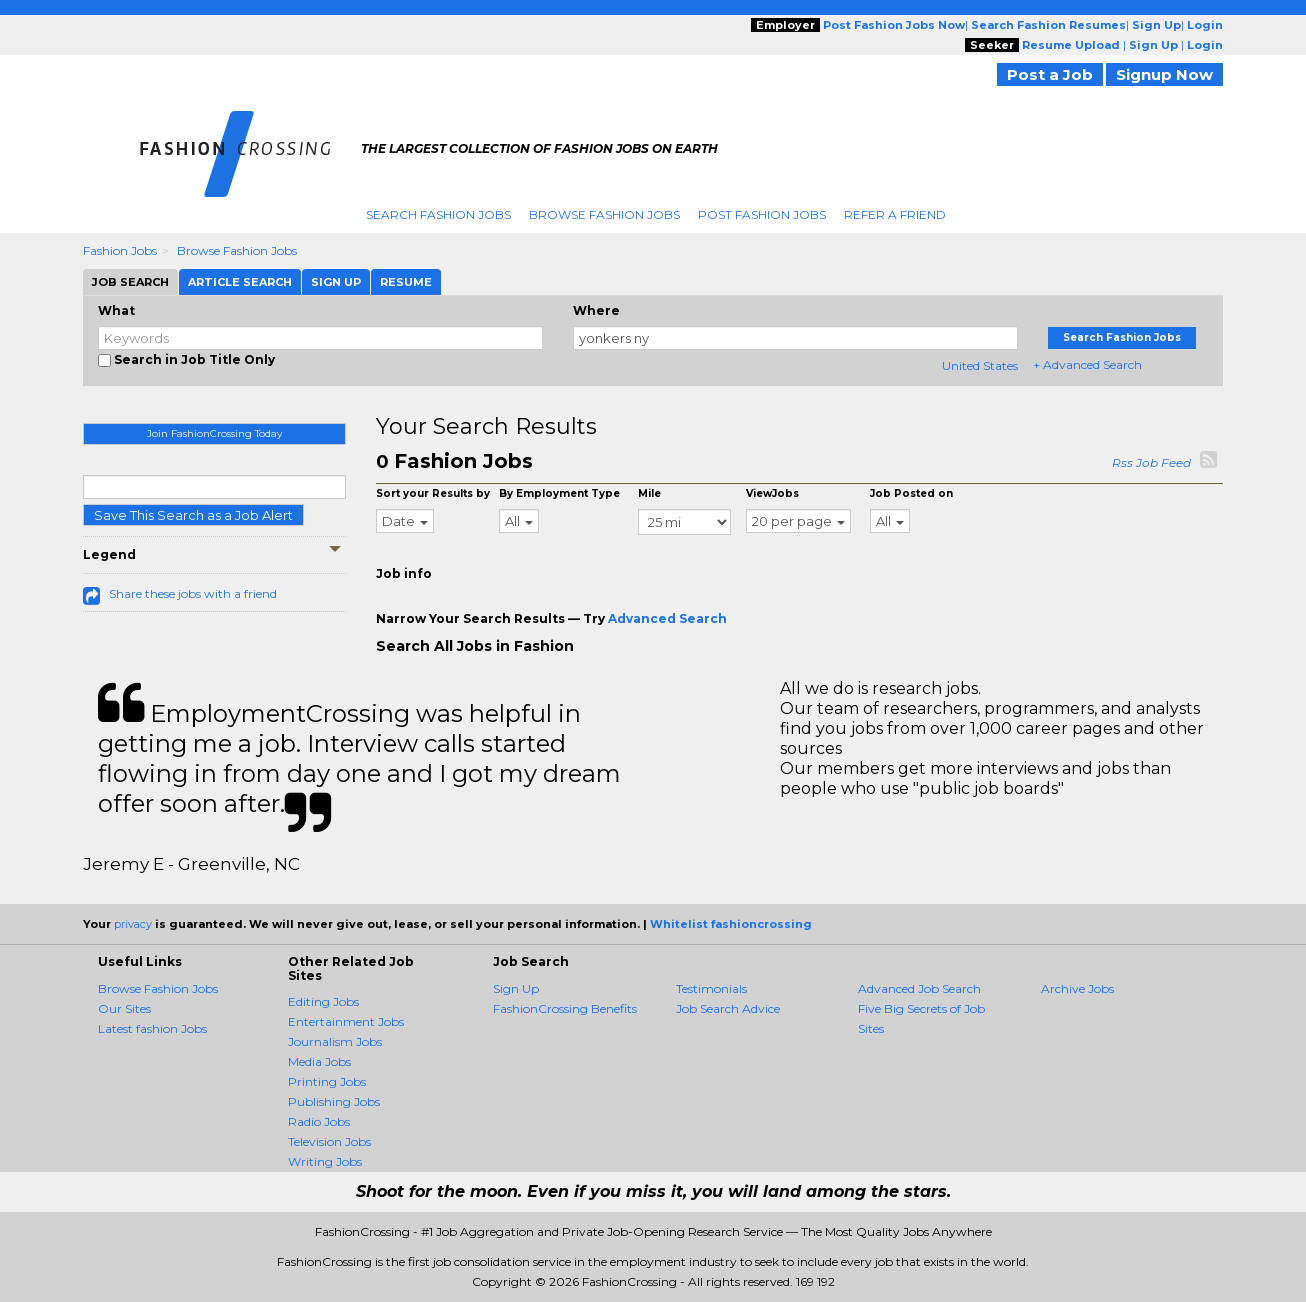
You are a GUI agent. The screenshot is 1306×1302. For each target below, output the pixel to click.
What (116, 310)
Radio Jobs (319, 1121)
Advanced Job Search (919, 988)
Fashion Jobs (120, 250)
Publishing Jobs (334, 1101)
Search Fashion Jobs (438, 214)
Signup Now (1164, 74)
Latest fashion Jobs (152, 1028)
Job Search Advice (728, 1008)
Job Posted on (911, 493)
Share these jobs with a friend (193, 593)
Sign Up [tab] (336, 282)
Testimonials (711, 988)
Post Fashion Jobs (762, 214)
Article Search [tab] (240, 282)
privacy (133, 924)
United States (980, 365)
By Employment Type (559, 493)
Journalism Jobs (335, 1041)
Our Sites (124, 1008)
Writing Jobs (325, 1161)
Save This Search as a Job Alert (193, 515)
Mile (649, 493)
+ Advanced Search (1087, 364)
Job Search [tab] (130, 282)
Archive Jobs (1077, 988)
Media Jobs (319, 1061)
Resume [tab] (406, 282)
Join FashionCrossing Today (214, 433)
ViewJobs (772, 493)
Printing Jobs (327, 1081)
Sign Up (516, 988)
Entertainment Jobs (346, 1021)
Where (596, 310)
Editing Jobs (323, 1001)
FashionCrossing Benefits (565, 1008)
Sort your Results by (433, 493)
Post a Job (1050, 74)
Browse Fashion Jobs (604, 214)
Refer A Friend (895, 214)
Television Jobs (329, 1141)
